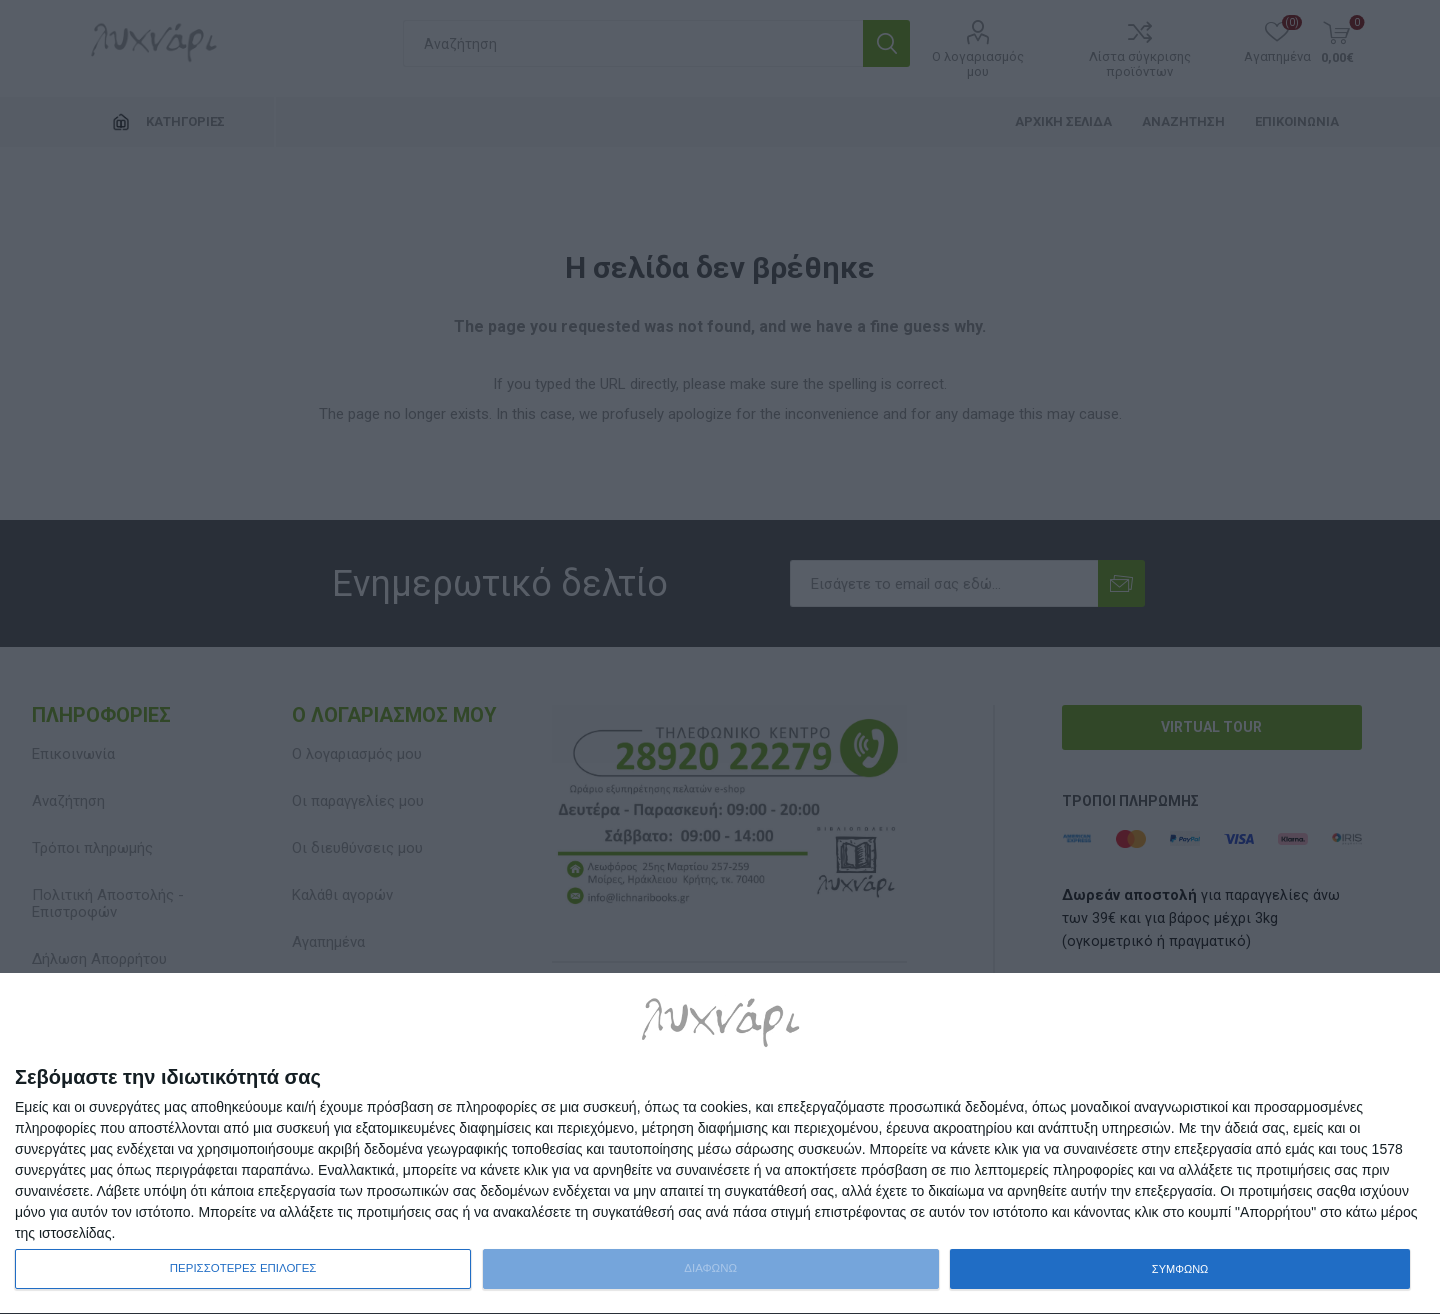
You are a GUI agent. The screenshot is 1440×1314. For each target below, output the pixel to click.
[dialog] (720, 1144)
